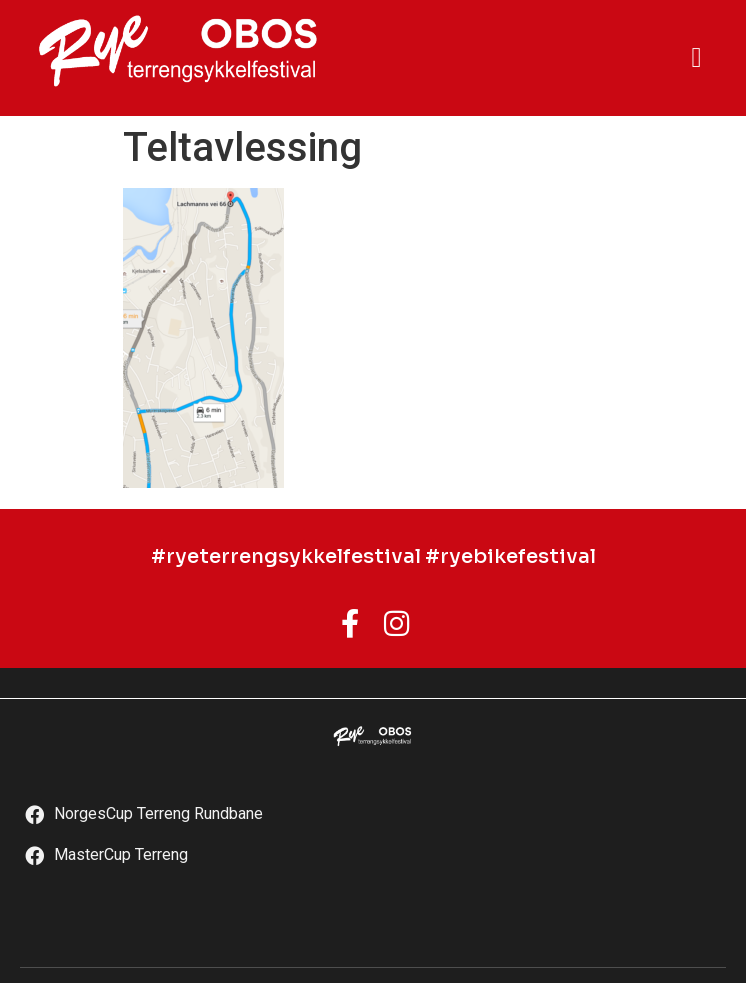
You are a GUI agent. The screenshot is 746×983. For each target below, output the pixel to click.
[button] (696, 58)
